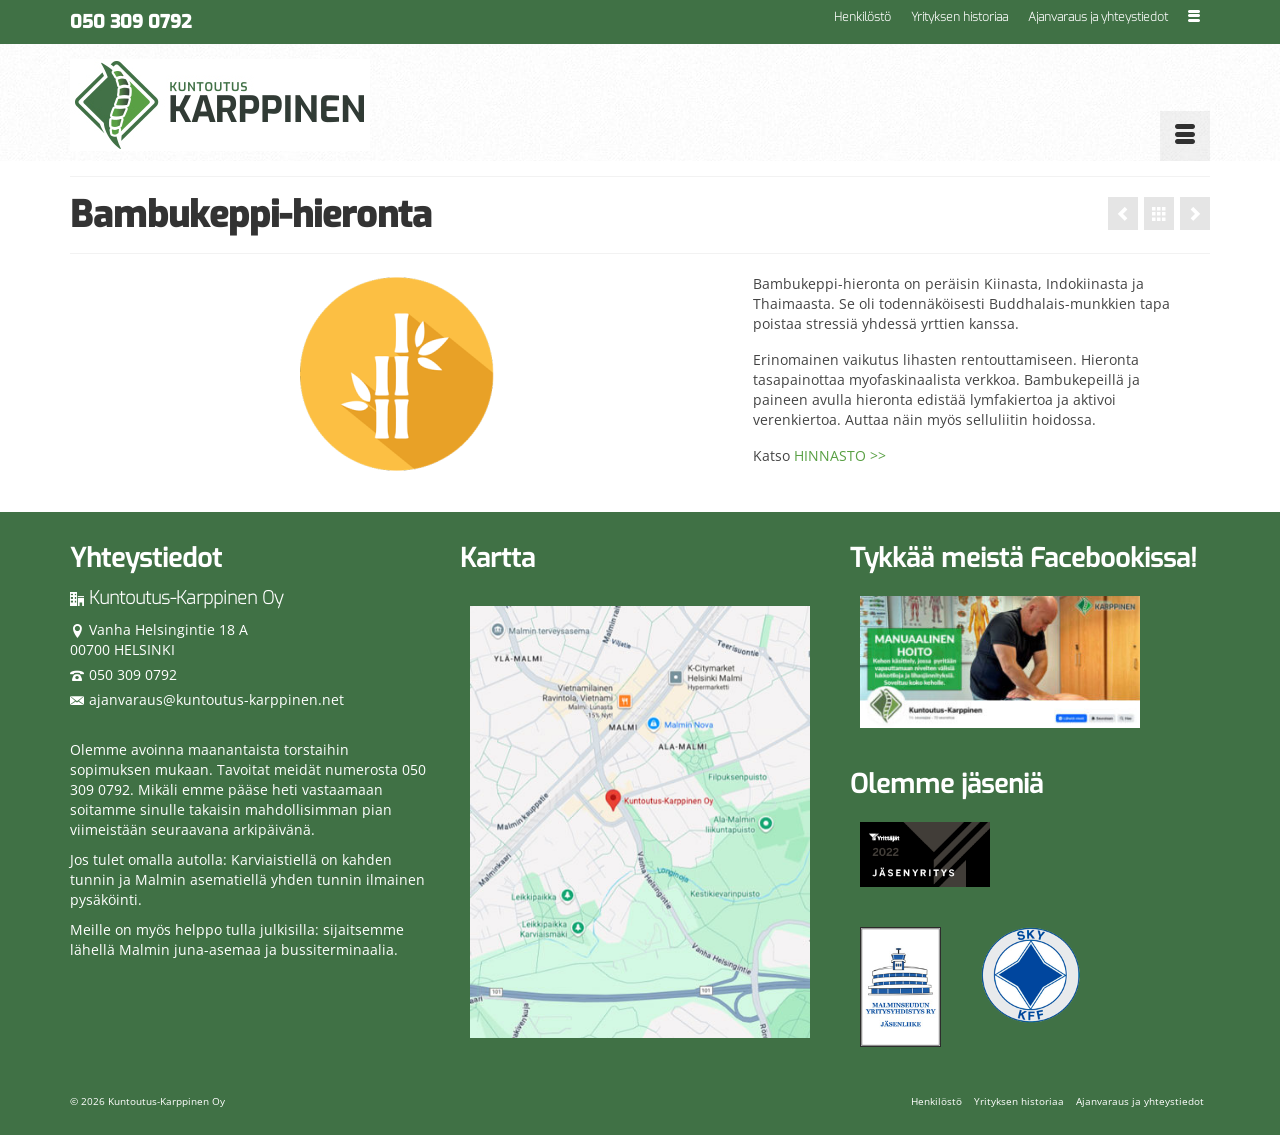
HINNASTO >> (840, 455)
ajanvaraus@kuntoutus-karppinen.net (207, 699)
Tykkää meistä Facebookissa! (1023, 558)
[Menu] (1185, 136)
